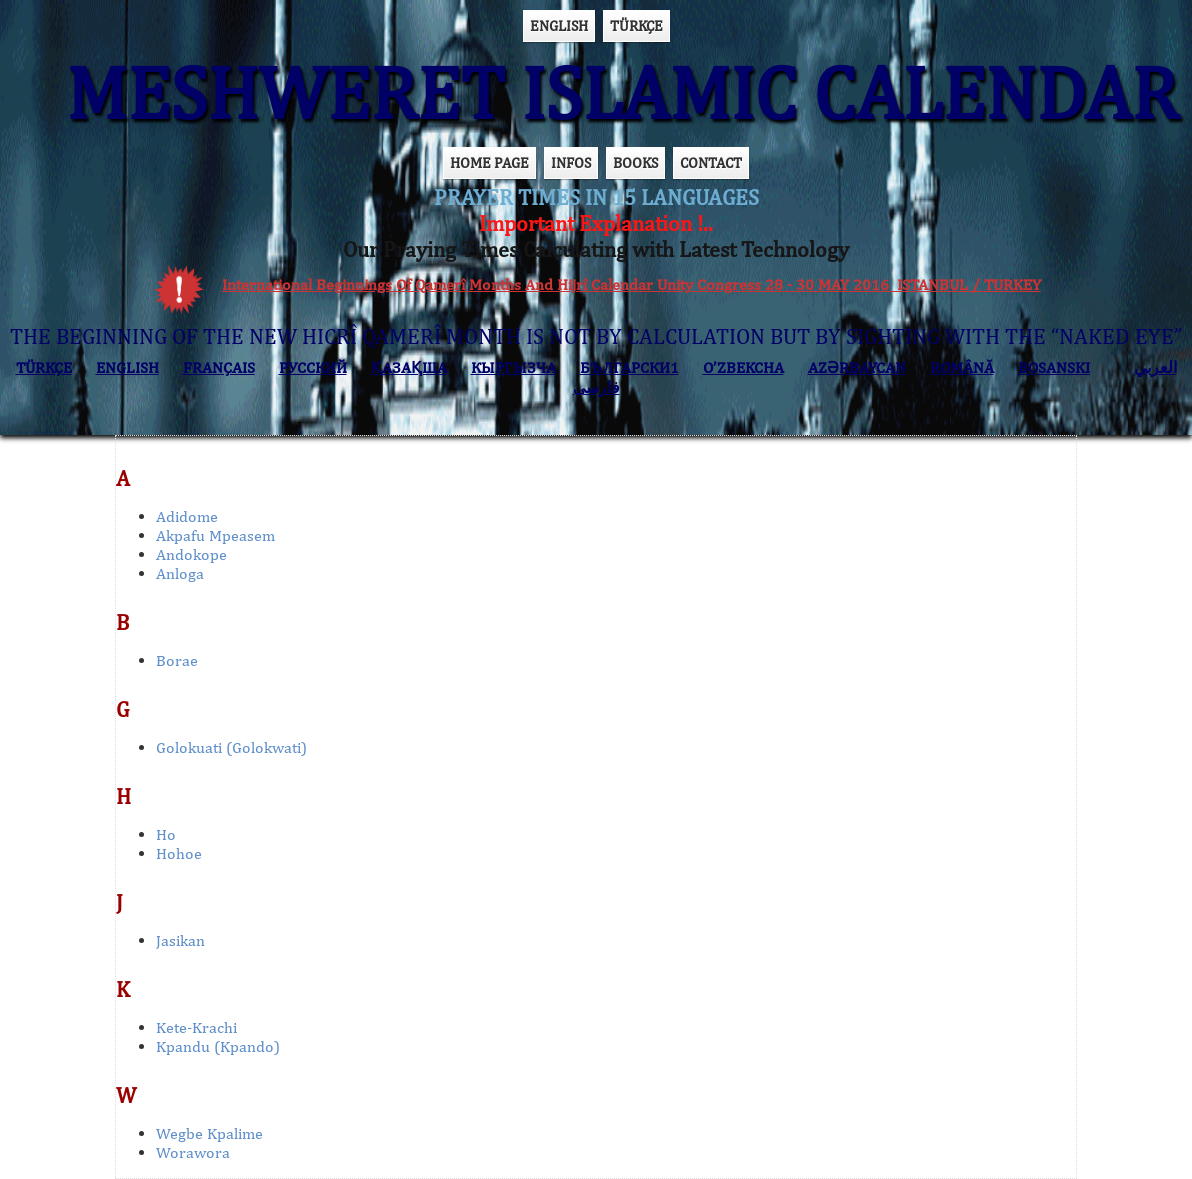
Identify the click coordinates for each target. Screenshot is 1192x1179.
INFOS (571, 162)
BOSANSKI (1054, 367)
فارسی (596, 387)
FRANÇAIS (219, 367)
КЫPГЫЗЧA (513, 367)
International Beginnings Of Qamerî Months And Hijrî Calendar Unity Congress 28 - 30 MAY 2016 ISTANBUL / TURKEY (631, 284)
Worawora (193, 1152)
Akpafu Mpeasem (215, 535)
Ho (166, 834)
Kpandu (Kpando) (218, 1046)
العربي (1155, 367)
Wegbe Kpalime (209, 1133)
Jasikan (180, 940)
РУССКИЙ (313, 367)
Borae (177, 660)
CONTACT (711, 162)
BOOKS (635, 162)
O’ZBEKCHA (743, 367)
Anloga (180, 573)
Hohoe (179, 853)
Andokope (191, 554)
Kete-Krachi (196, 1027)
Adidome (187, 516)
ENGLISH (559, 25)
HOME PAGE (489, 162)
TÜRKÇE (636, 25)
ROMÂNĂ (962, 367)
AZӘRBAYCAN (857, 367)
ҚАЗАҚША (409, 367)
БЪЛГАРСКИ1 (629, 367)
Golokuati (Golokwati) (231, 747)
